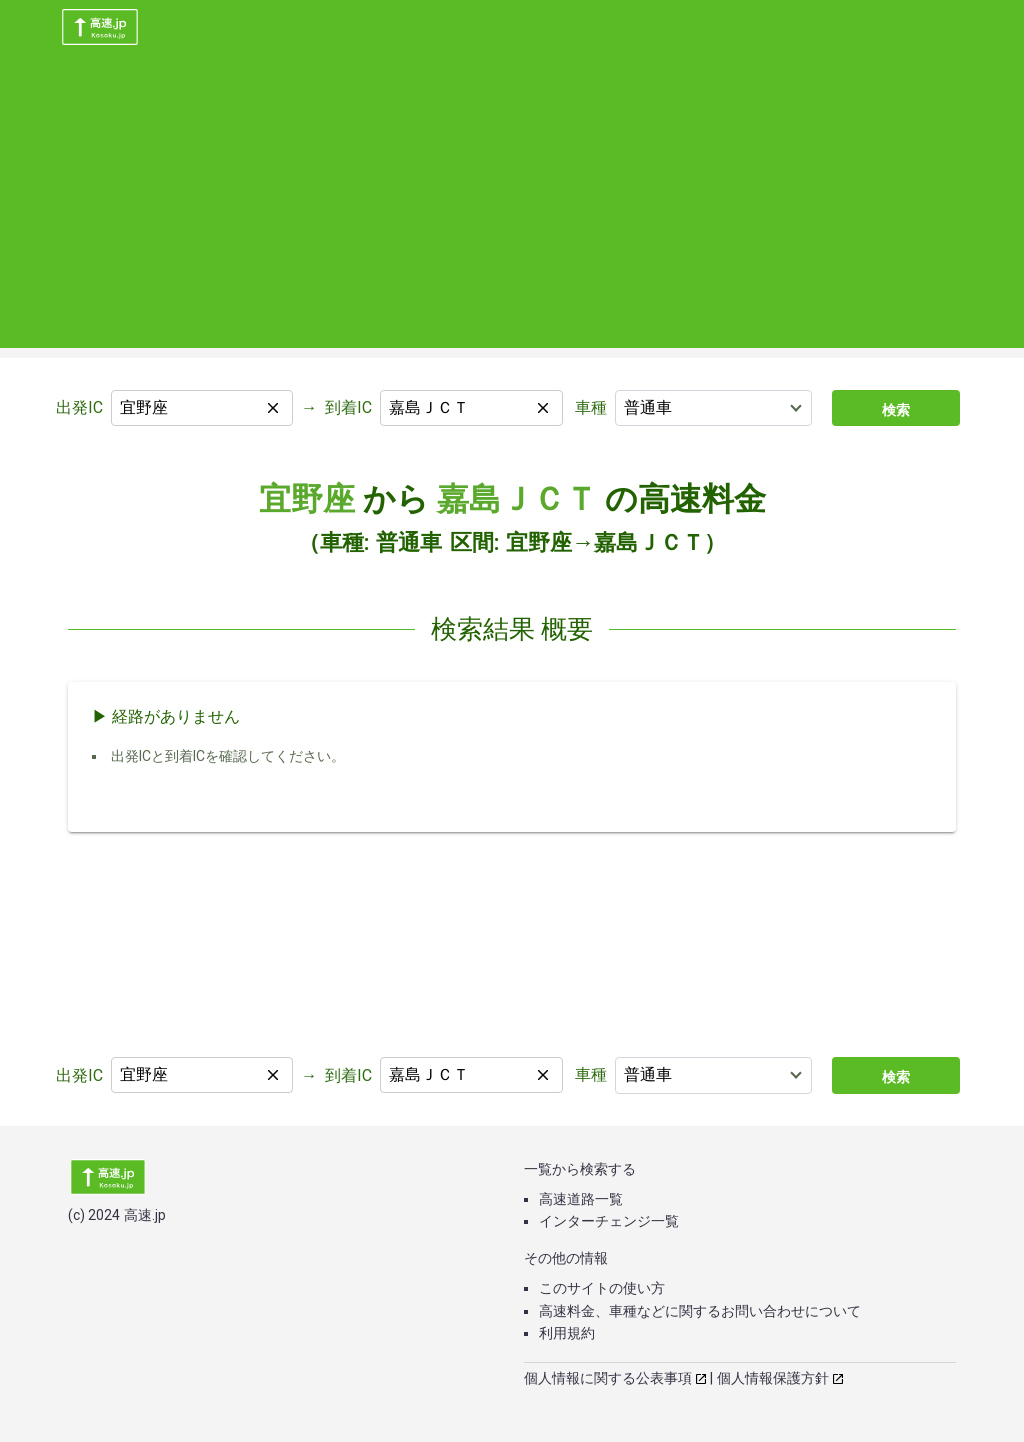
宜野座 (307, 499)
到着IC (348, 407)
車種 (591, 407)
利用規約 (567, 1333)
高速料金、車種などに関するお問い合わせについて (700, 1311)
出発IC (79, 407)
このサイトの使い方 (602, 1288)
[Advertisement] (512, 208)
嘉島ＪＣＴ (517, 499)
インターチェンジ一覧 (609, 1221)
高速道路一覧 (581, 1199)
